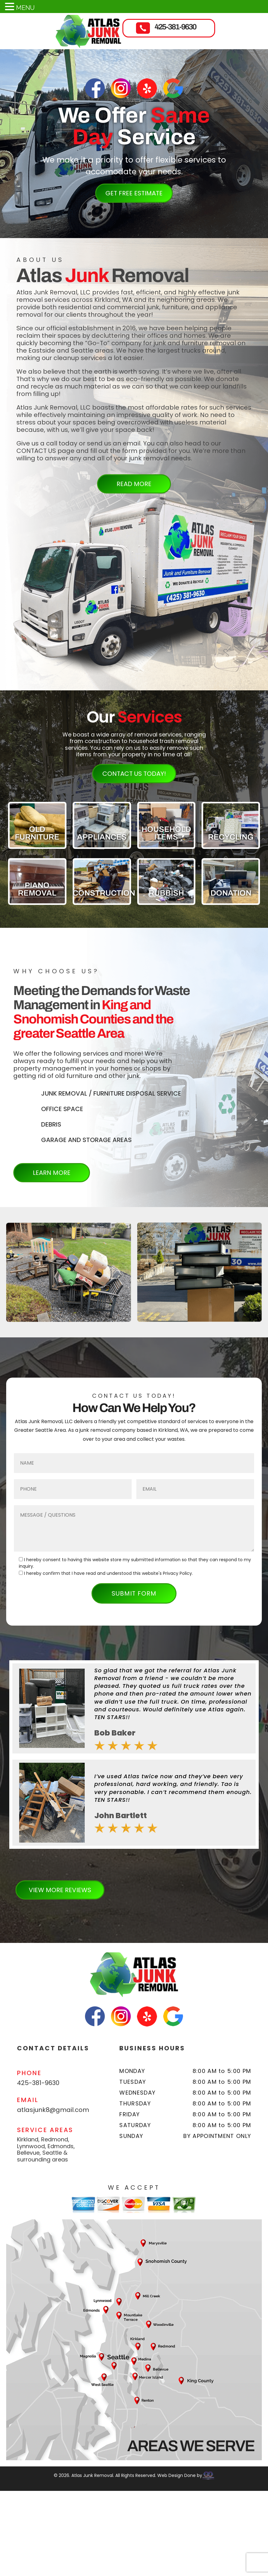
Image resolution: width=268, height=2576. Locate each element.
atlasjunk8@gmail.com (53, 2109)
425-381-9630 (175, 27)
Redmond (54, 2139)
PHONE (29, 2073)
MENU (25, 7)
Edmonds (61, 2146)
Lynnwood (31, 2146)
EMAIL (28, 2100)
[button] (217, 1891)
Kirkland (27, 2139)
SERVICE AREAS (45, 2130)
